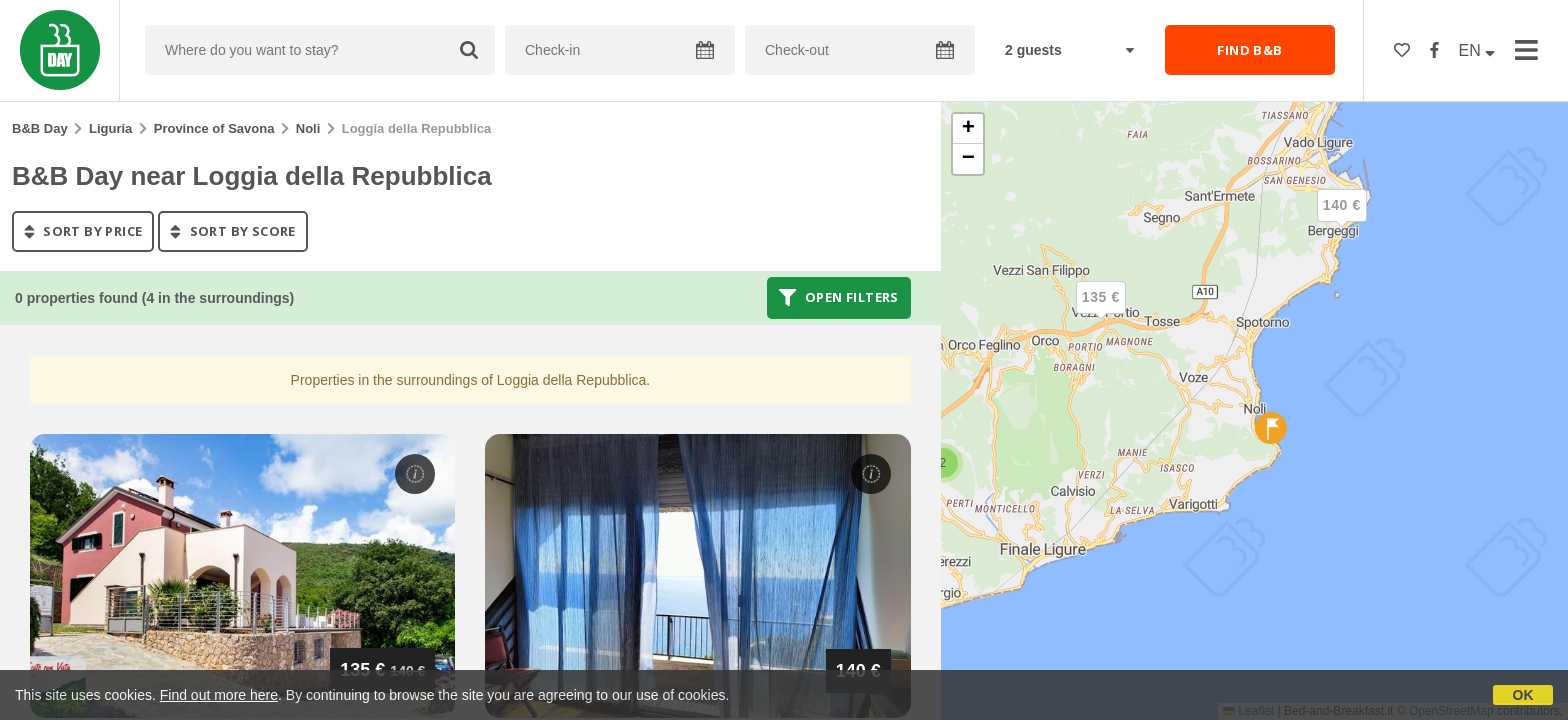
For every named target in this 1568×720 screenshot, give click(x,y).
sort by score (232, 231)
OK (1523, 695)
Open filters (839, 298)
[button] (1342, 222)
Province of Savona (214, 128)
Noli (308, 128)
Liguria (110, 128)
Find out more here (219, 695)
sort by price (83, 231)
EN (1477, 50)
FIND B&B (1249, 50)
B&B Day (40, 128)
